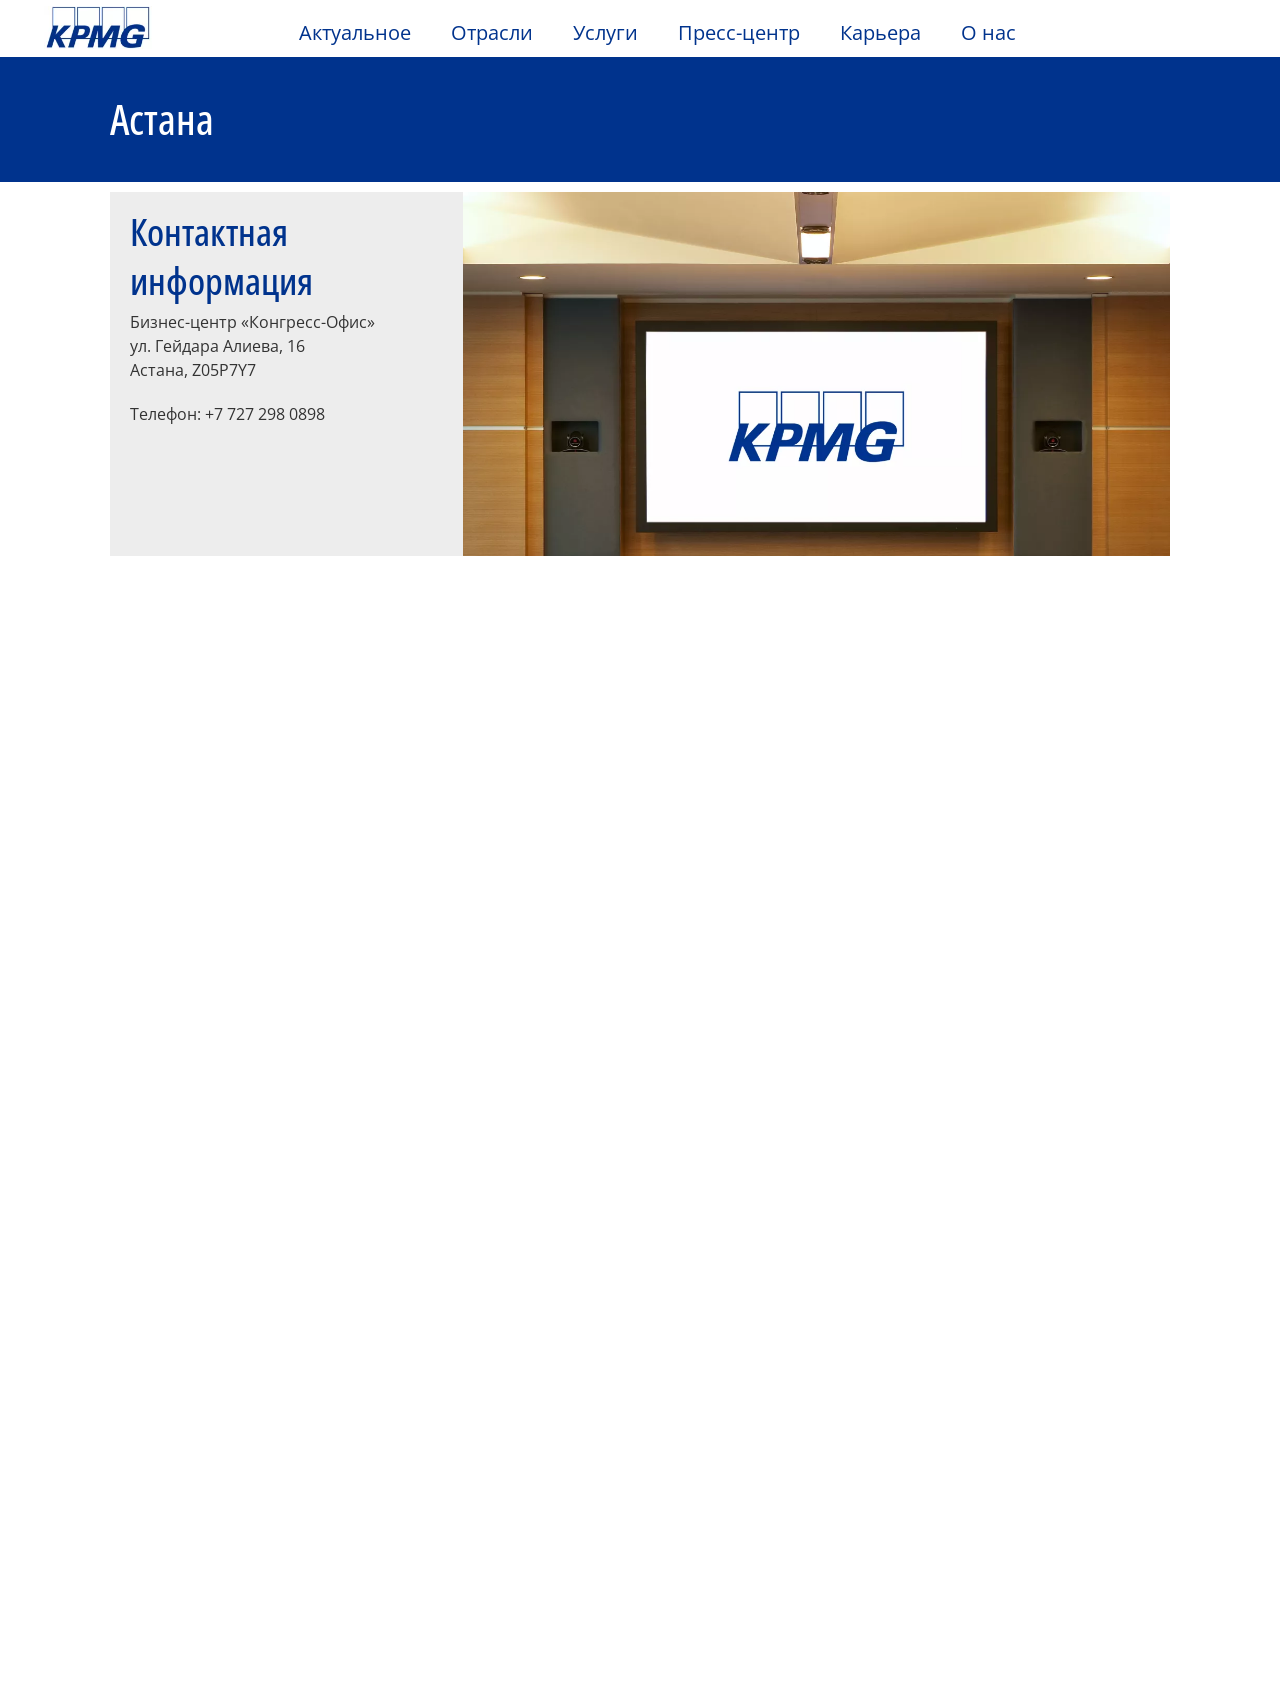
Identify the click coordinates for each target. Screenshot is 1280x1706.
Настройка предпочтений (893, 1629)
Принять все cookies (1073, 1629)
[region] (640, 1628)
